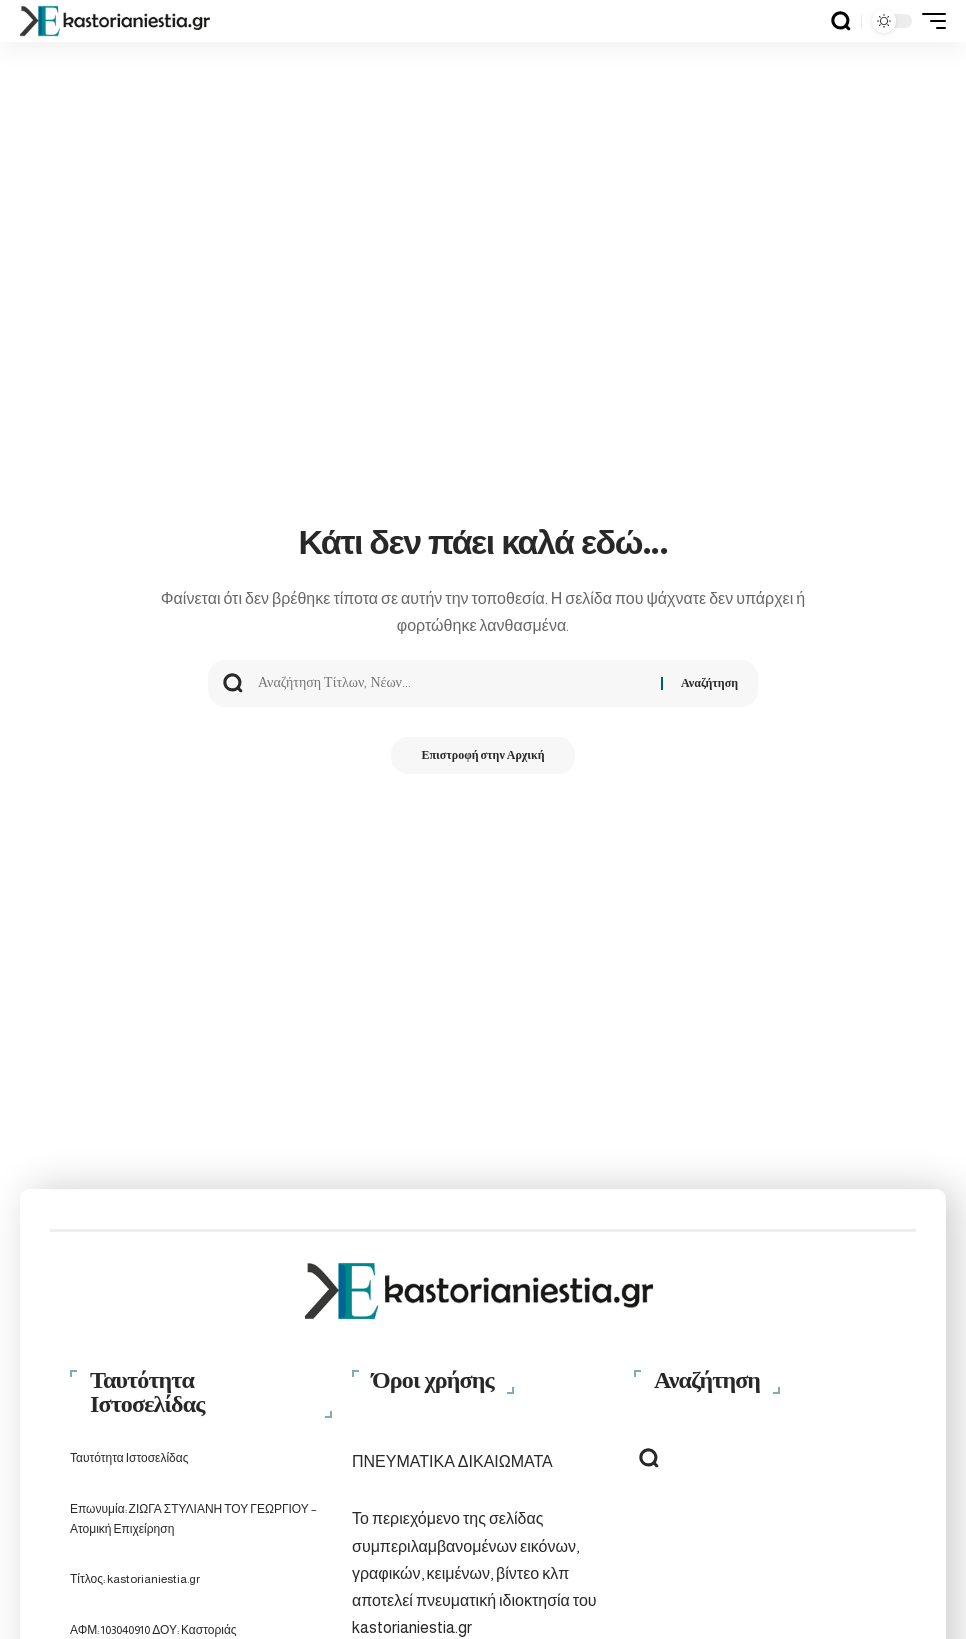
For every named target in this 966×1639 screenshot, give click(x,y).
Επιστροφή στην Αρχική (482, 757)
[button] (841, 21)
